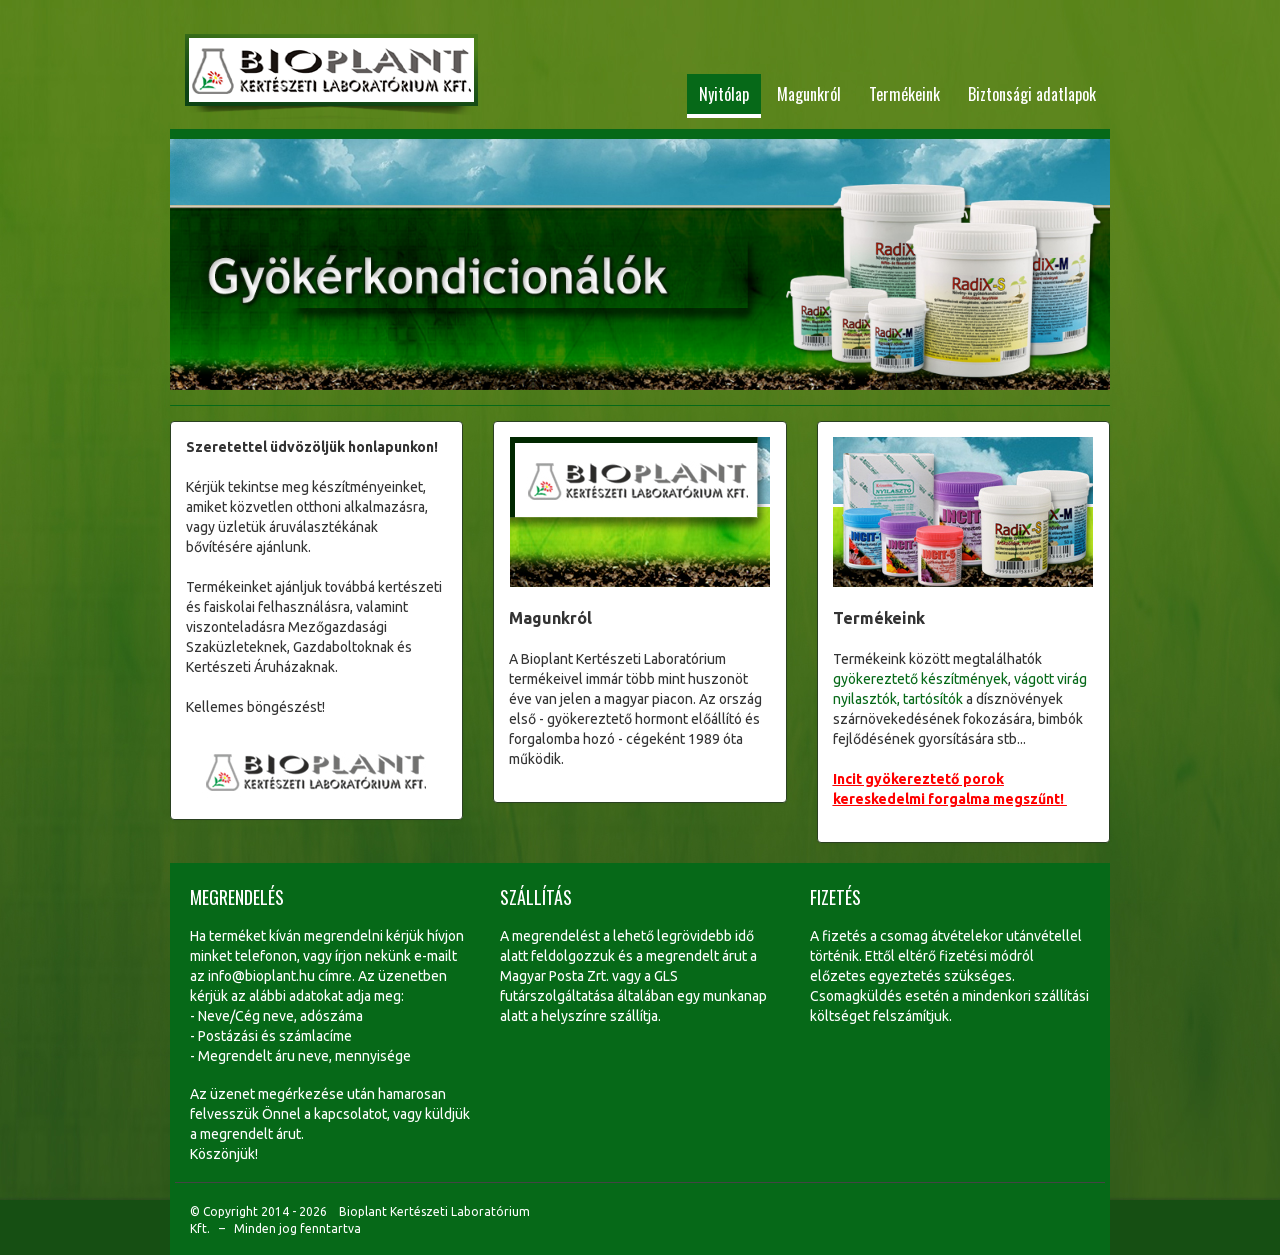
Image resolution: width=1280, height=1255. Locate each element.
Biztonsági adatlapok (1032, 94)
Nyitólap (724, 94)
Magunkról (809, 94)
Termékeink (904, 94)
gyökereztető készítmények (920, 679)
